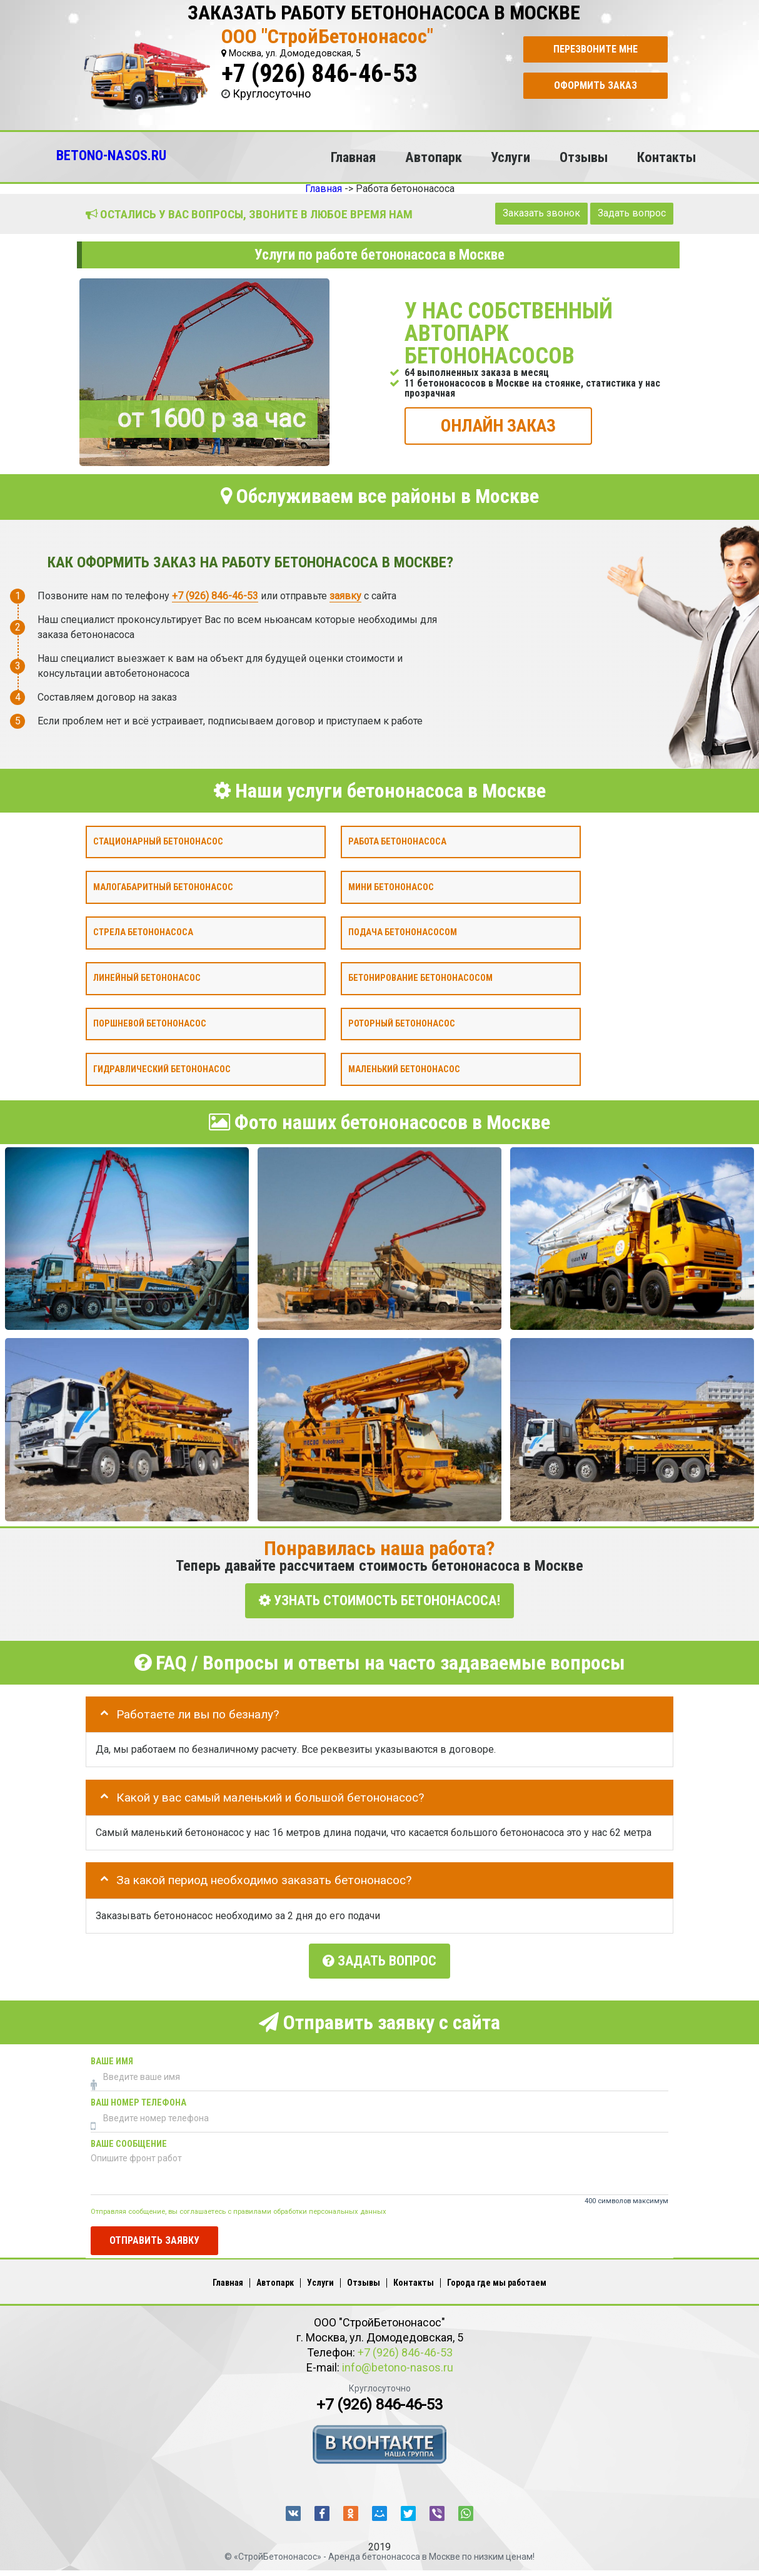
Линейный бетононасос (147, 978)
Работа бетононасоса (397, 841)
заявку (345, 595)
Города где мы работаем (496, 2278)
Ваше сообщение (129, 2139)
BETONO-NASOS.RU (111, 155)
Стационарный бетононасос (158, 841)
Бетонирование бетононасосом (420, 978)
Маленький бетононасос (404, 1068)
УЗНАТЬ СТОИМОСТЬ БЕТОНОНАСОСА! (379, 1600)
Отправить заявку (154, 2235)
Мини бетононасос (391, 886)
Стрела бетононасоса (143, 932)
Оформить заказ (595, 85)
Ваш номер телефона (138, 2098)
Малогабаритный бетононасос (163, 886)
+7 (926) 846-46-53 (319, 73)
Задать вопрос (632, 213)
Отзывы (584, 157)
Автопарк (433, 157)
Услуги (510, 157)
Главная (353, 157)
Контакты (666, 157)
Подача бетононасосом (402, 932)
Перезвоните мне (595, 49)
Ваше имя (112, 2057)
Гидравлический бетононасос (162, 1068)
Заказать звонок (541, 213)
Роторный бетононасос (401, 1023)
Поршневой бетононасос (149, 1023)
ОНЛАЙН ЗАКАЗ (498, 425)
